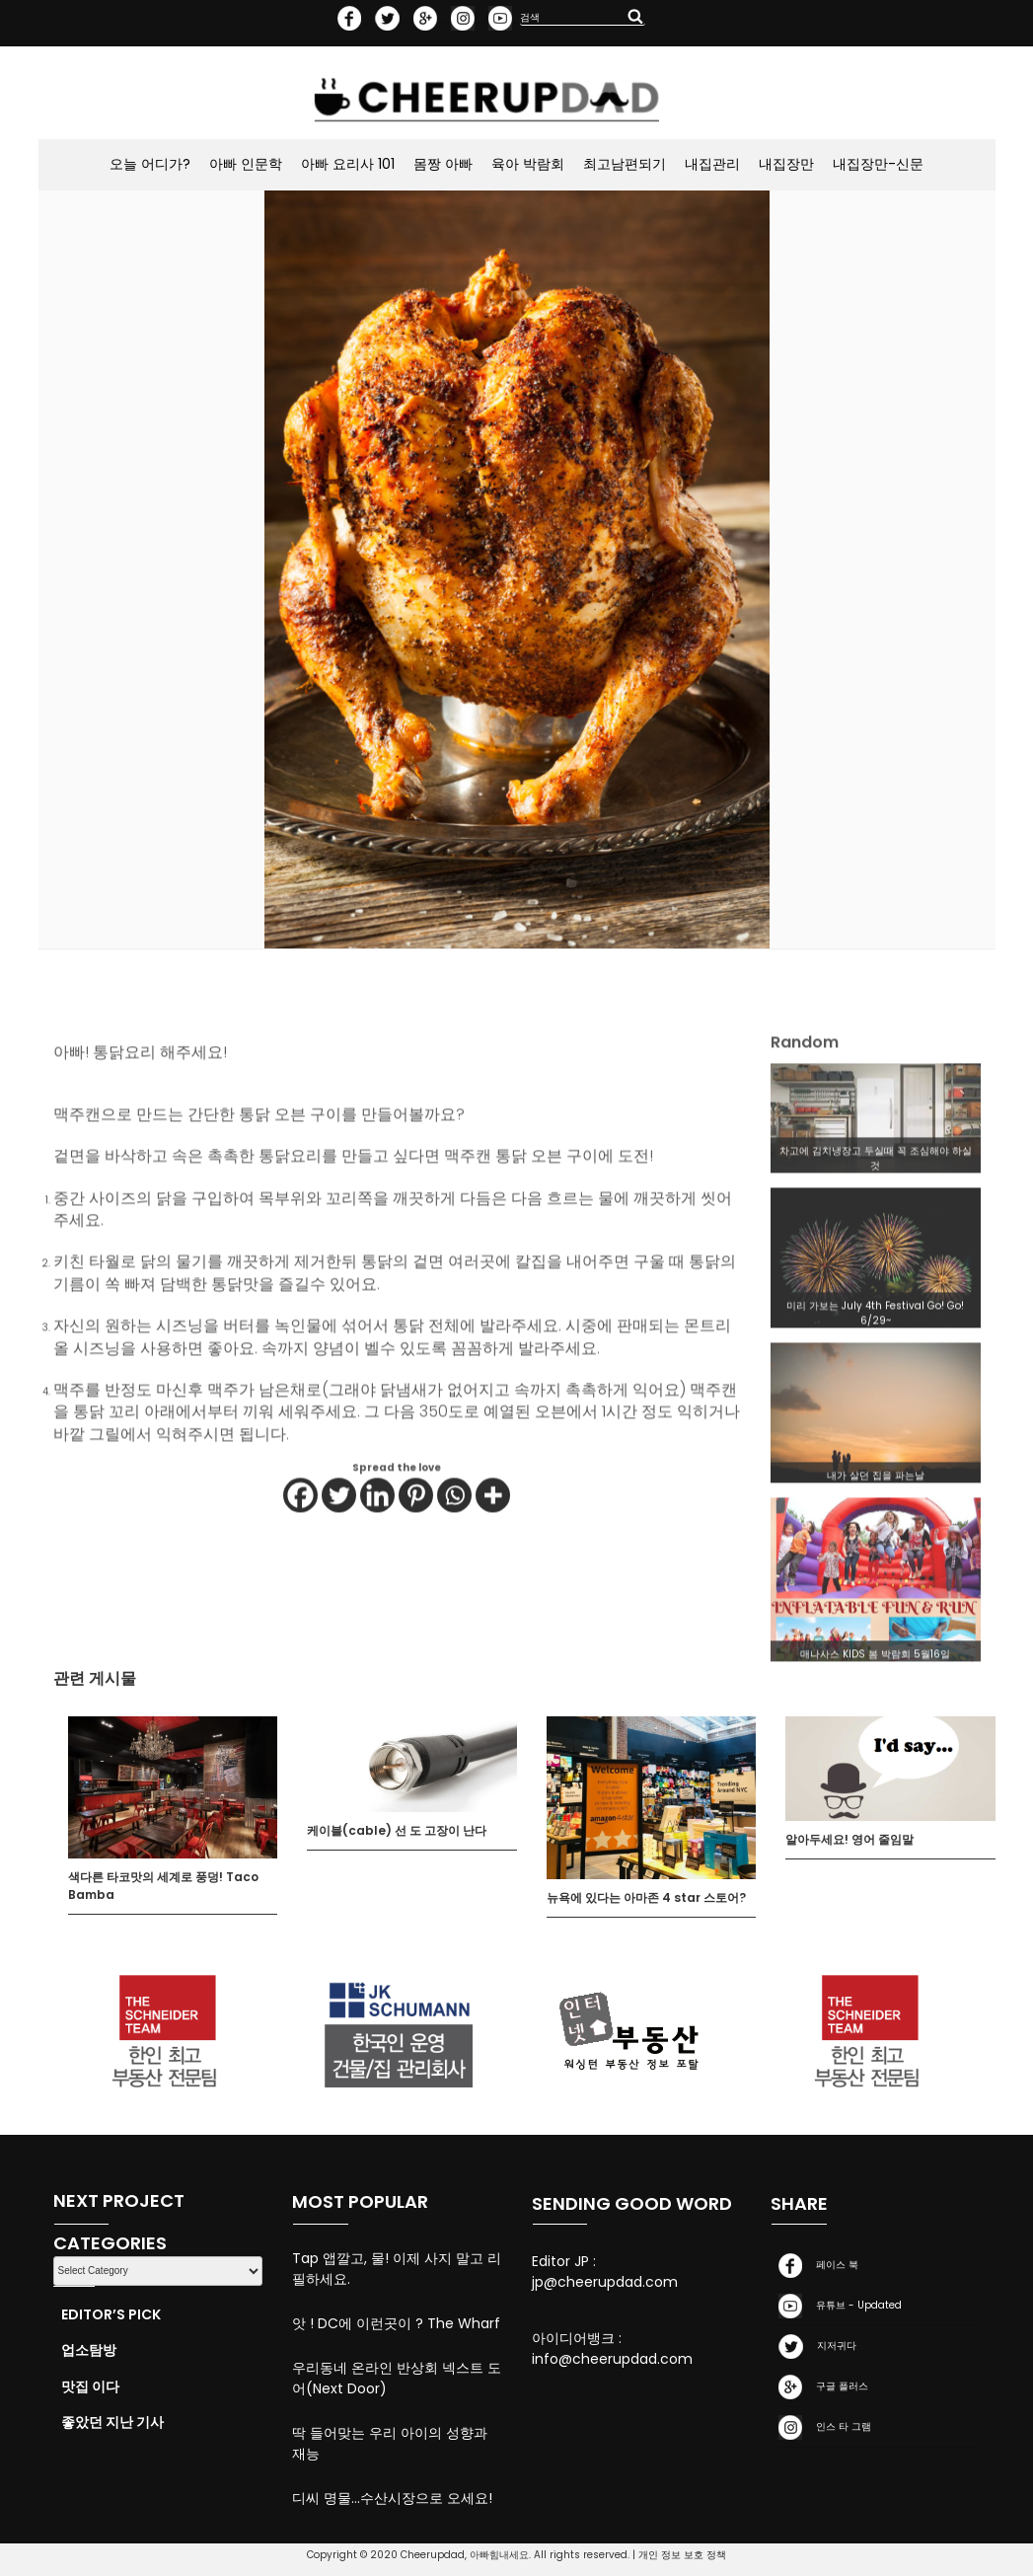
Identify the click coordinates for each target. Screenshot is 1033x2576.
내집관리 (712, 164)
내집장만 (786, 164)
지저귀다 (813, 2346)
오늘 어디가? (150, 164)
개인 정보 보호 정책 (682, 2554)
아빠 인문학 (245, 164)
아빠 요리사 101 (348, 164)
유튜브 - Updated (836, 2306)
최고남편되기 (624, 164)
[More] (493, 1551)
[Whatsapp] (454, 1551)
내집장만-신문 (878, 164)
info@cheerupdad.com (612, 2359)
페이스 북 (814, 2265)
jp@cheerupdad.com (605, 2282)
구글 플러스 (819, 2387)
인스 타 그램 (821, 2427)
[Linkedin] (377, 1551)
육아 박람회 (527, 164)
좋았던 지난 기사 (112, 2422)
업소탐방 (88, 2350)
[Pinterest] (416, 1551)
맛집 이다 (90, 2386)
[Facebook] (300, 1551)
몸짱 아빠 (443, 164)
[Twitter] (339, 1551)
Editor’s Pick (111, 2314)
